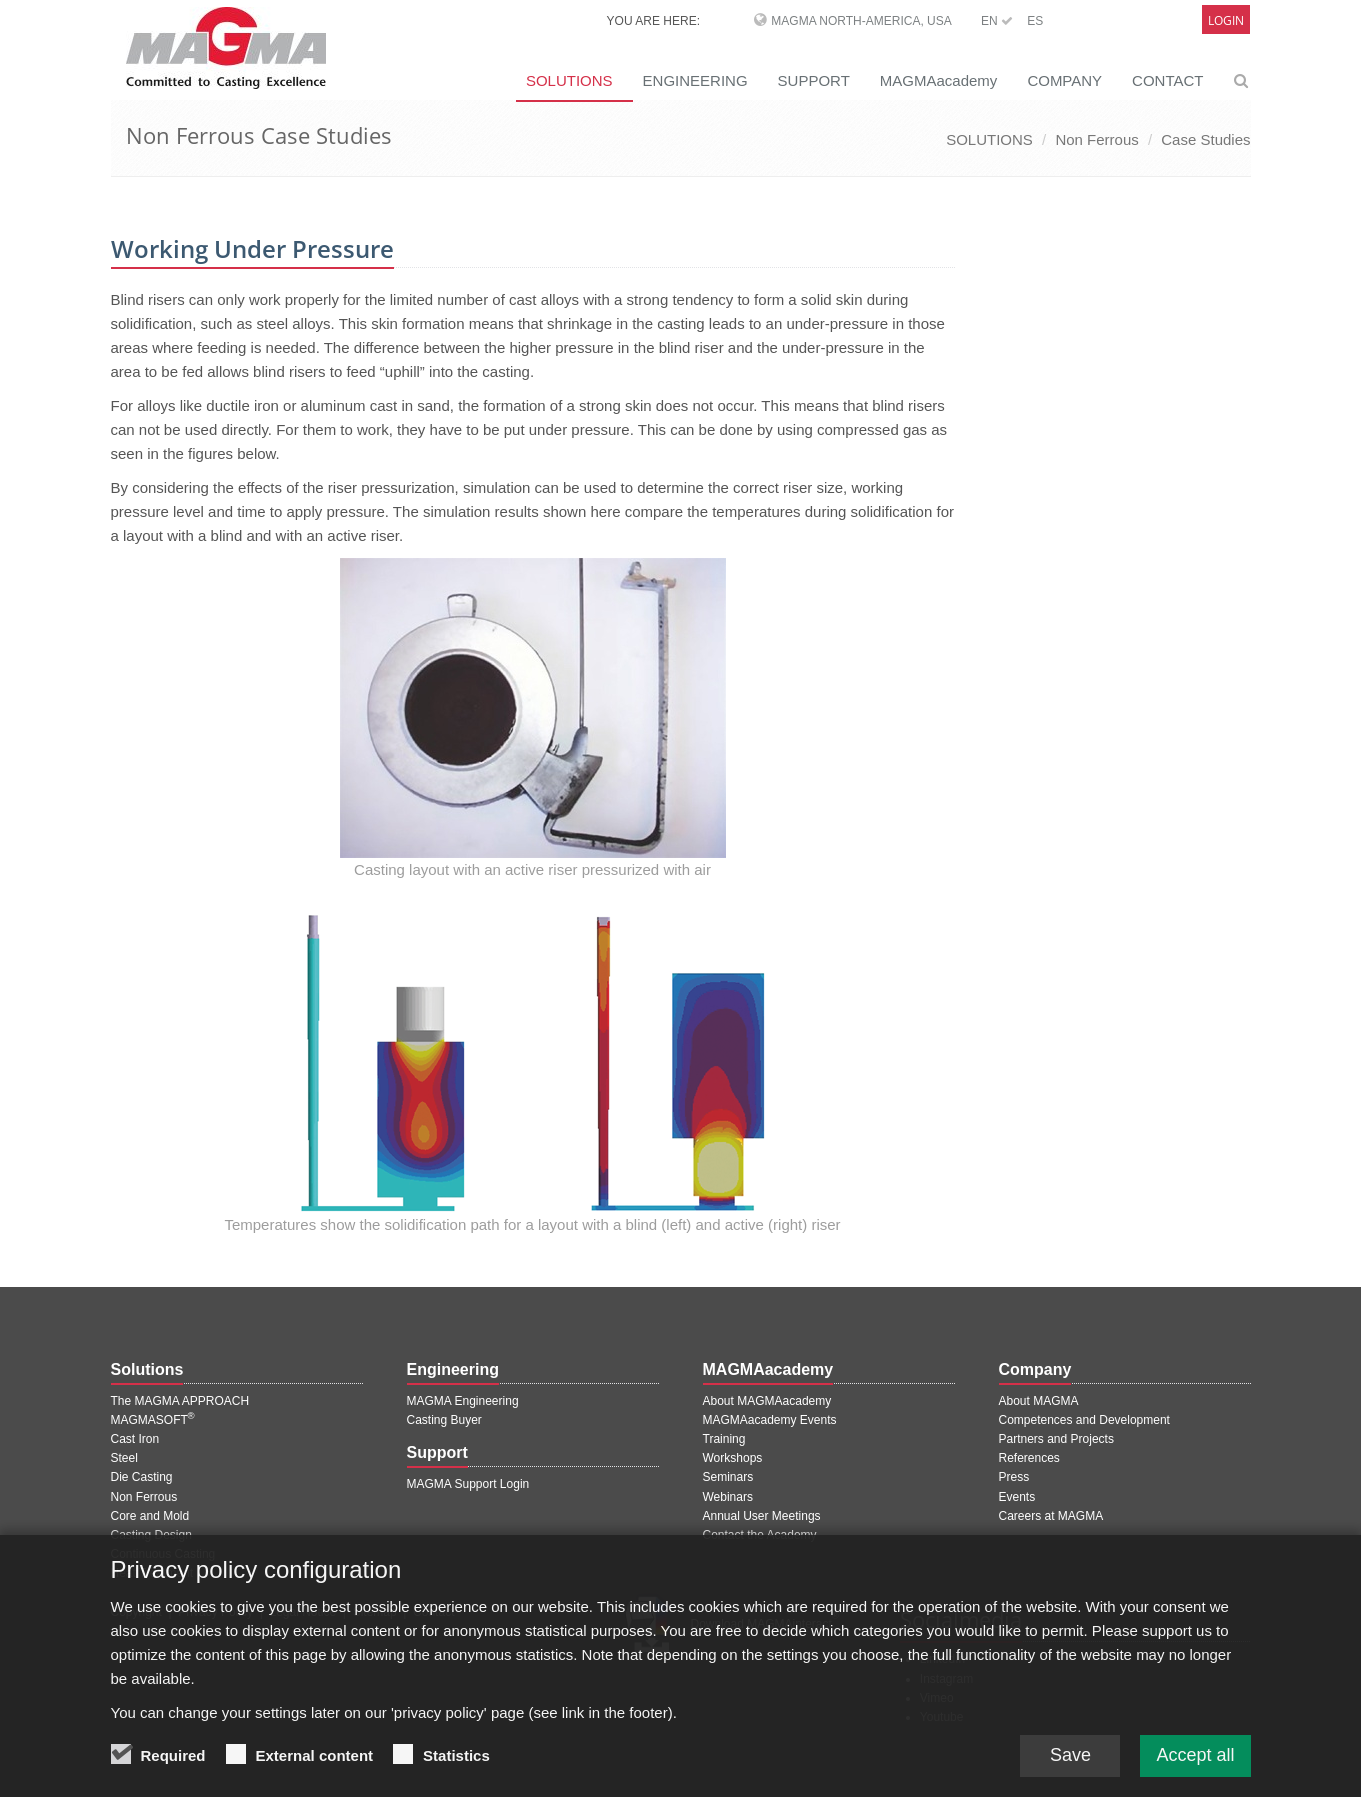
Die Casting (142, 1477)
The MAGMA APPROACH (180, 1401)
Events (1017, 1497)
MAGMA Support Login (468, 1484)
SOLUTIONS (569, 80)
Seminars (728, 1477)
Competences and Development (1084, 1420)
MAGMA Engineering (463, 1401)
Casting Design (151, 1535)
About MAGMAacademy (767, 1401)
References (1029, 1458)
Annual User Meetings (762, 1516)
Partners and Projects (1056, 1439)
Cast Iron (135, 1439)
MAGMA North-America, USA (861, 21)
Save (1070, 1760)
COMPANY (1064, 80)
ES (1035, 21)
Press (1014, 1477)
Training (724, 1439)
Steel (124, 1458)
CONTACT (1167, 80)
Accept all (1195, 1760)
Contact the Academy (760, 1535)
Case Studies (1205, 139)
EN (997, 21)
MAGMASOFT (153, 1420)
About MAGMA (1039, 1401)
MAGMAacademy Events (770, 1420)
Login (1226, 20)
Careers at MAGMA (1051, 1516)
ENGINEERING (695, 80)
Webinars (728, 1497)
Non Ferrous (1096, 139)
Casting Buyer (444, 1420)
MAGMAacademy (939, 80)
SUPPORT (814, 80)
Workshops (733, 1458)
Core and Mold (150, 1516)
